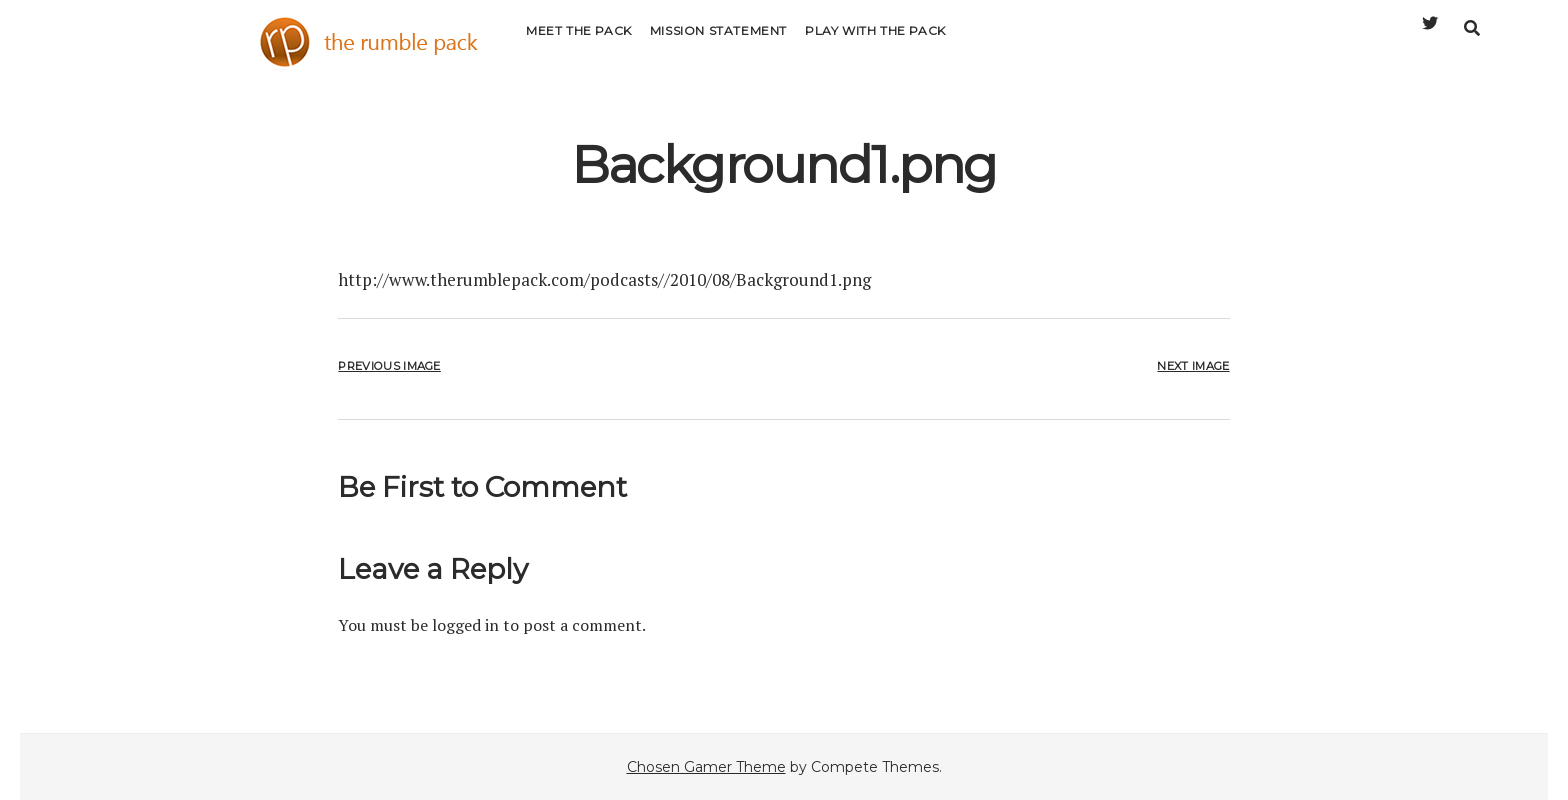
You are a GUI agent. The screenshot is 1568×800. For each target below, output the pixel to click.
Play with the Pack (875, 44)
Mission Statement (718, 44)
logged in (465, 625)
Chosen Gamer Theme (706, 767)
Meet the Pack (579, 44)
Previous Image (389, 366)
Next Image (1193, 366)
